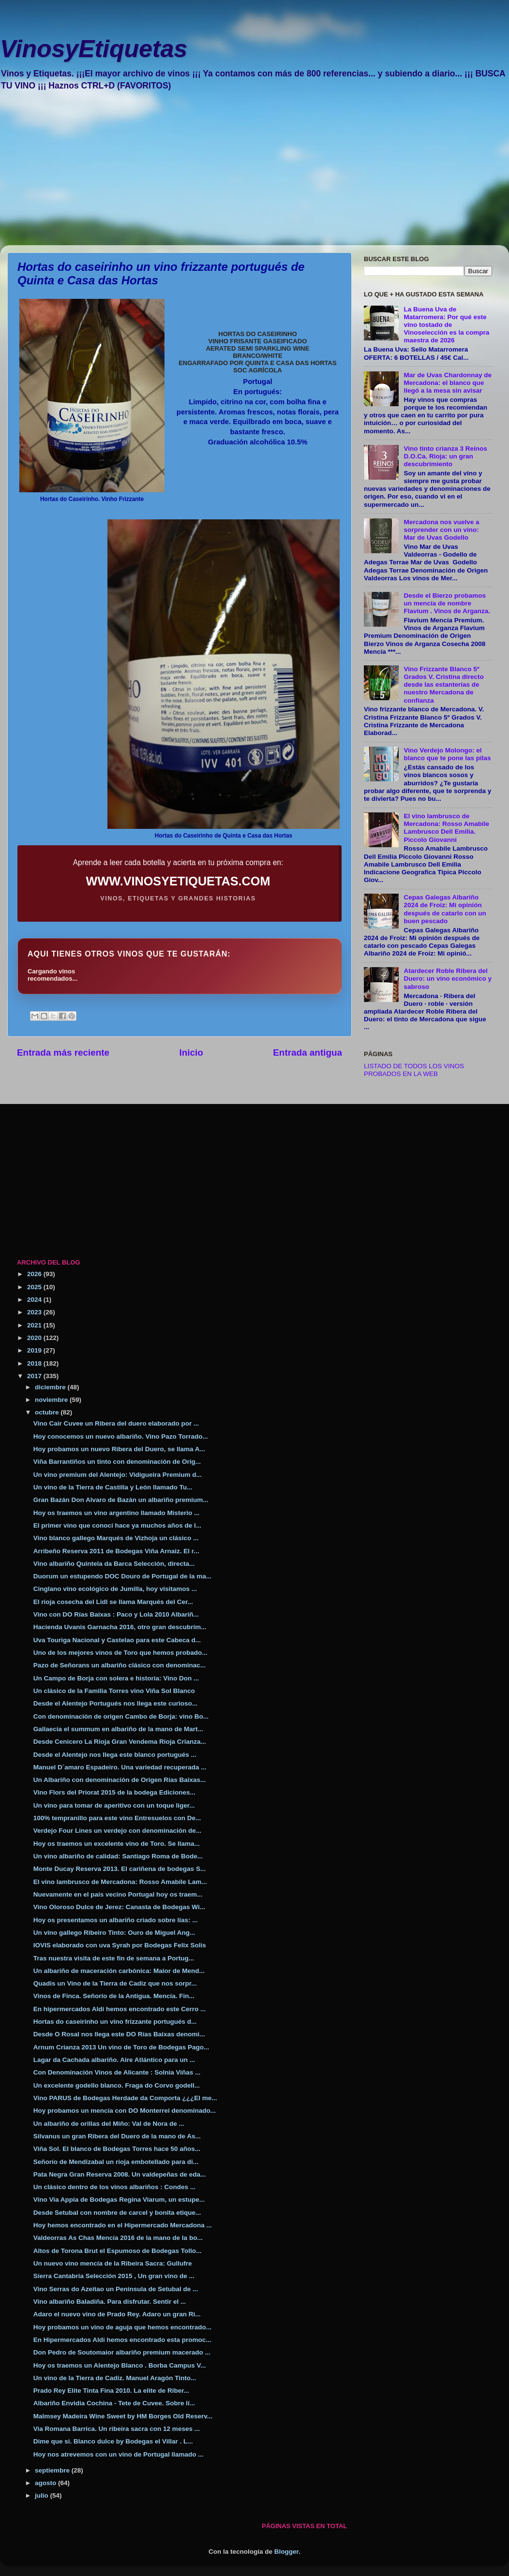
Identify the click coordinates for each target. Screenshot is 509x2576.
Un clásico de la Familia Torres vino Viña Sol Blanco (114, 1690)
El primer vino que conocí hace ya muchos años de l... (117, 1525)
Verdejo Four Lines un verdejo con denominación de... (117, 1830)
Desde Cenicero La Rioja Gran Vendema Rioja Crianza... (119, 1741)
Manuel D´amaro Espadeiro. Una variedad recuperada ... (120, 1767)
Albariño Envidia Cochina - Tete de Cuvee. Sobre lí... (114, 2403)
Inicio (191, 1052)
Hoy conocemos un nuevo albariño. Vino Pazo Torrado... (120, 1436)
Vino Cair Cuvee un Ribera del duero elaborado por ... (116, 1423)
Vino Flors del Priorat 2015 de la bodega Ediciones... (114, 1792)
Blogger (286, 2551)
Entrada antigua (307, 1052)
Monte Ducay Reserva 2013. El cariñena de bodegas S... (119, 1868)
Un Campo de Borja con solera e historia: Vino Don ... (116, 1678)
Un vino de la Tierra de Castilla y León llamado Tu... (113, 1487)
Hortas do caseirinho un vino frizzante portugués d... (115, 2021)
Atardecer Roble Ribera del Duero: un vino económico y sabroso (448, 978)
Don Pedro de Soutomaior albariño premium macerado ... (121, 2352)
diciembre (51, 1387)
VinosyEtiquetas (93, 48)
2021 (35, 1325)
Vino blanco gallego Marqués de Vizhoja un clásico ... (116, 1538)
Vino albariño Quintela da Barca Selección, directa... (114, 1563)
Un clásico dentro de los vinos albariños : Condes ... (114, 2187)
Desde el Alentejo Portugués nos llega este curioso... (115, 1703)
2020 (35, 1337)
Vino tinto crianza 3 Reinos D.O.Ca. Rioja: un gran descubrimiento (445, 456)
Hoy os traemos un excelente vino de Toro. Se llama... (116, 1843)
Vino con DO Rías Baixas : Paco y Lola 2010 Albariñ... (116, 1614)
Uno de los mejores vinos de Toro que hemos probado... (120, 1652)
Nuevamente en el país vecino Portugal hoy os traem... (118, 1894)
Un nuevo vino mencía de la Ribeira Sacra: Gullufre (112, 2263)
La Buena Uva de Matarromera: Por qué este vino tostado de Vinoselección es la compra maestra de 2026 (446, 325)
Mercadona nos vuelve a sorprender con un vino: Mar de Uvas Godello (441, 529)
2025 (35, 1287)
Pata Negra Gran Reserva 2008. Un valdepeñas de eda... (119, 2174)
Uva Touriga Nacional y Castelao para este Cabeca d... (117, 1640)
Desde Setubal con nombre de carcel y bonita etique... (117, 2212)
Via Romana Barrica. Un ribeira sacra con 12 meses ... (116, 2428)
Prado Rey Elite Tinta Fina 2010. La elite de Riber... (111, 2390)
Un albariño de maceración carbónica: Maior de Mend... (119, 1970)
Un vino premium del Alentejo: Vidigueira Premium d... (117, 1474)
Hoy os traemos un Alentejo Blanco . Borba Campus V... (119, 2365)
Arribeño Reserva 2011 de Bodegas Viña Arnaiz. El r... (116, 1551)
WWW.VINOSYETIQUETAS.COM (178, 881)
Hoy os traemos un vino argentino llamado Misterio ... (116, 1512)
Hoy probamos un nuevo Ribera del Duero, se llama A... (119, 1449)
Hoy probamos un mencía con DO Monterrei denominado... (124, 2110)
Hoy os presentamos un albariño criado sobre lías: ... (115, 1920)
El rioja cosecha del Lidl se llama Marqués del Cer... (113, 1601)
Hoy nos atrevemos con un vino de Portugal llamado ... (118, 2454)
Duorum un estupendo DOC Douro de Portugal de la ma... (122, 1576)
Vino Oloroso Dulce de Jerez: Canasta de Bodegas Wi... (119, 1907)
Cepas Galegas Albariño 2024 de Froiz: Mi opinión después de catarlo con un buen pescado (445, 909)
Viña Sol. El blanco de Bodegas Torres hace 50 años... (116, 2148)
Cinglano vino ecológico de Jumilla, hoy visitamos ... (115, 1588)
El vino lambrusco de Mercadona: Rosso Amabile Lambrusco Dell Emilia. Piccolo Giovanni (446, 827)
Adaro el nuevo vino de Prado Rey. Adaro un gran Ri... (117, 2314)
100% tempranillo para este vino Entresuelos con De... (117, 1818)
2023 (35, 1312)
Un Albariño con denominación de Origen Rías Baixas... (119, 1779)
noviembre (52, 1399)
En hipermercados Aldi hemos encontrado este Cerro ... (119, 2009)
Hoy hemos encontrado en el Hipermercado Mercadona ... (122, 2225)
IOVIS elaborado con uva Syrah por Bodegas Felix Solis (119, 1945)
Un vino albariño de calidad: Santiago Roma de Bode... (118, 1856)
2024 (35, 1299)
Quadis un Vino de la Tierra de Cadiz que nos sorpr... (115, 1983)
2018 (35, 1363)
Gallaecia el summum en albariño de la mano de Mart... (118, 1729)
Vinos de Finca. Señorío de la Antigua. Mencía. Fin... (114, 1996)
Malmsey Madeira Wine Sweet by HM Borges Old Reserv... (122, 2416)
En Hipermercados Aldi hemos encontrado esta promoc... (122, 2339)
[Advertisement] (229, 174)
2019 (35, 1350)
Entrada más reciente (63, 1052)
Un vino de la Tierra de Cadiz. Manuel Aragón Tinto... (114, 2378)
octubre (47, 1412)
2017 (35, 1376)
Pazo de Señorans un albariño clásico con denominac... (119, 1665)
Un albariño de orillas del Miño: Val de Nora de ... (108, 2123)
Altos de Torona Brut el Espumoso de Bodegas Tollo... (117, 2250)
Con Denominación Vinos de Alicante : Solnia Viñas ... (117, 2072)
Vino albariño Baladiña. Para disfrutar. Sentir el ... (109, 2301)
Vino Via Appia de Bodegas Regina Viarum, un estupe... (119, 2199)
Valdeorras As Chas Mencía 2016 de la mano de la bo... (118, 2237)
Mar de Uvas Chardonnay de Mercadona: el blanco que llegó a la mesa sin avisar (448, 382)
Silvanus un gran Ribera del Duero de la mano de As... (117, 2136)
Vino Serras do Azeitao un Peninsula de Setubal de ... (115, 2289)
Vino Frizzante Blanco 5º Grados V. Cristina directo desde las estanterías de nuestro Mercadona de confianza (443, 684)
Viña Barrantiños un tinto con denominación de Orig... (117, 1461)
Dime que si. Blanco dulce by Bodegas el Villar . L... (113, 2441)
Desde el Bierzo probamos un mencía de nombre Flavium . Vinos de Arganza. (447, 603)
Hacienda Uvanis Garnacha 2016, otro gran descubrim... (120, 1627)
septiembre (53, 2470)
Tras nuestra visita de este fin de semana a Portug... (113, 1958)
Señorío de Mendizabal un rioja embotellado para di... (115, 2161)
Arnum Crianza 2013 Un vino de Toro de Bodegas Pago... (121, 2047)
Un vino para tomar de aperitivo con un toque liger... (114, 1805)
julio (42, 2495)
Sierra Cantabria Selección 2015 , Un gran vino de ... (114, 2276)
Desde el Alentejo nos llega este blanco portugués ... (114, 1754)
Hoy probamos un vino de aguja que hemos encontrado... (122, 2327)
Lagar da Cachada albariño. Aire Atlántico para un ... (114, 2059)
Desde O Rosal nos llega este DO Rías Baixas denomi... (119, 2034)
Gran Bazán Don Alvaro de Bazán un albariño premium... (121, 1499)
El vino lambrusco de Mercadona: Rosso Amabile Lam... (120, 1881)
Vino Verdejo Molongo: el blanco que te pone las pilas (447, 754)
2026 (35, 1274)
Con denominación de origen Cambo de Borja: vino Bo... (121, 1716)
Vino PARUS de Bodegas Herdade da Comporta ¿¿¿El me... (125, 2098)
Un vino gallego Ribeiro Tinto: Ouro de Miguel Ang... (114, 1932)
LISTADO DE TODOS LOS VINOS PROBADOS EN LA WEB (414, 1069)
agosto (46, 2483)
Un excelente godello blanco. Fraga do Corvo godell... (116, 2085)
